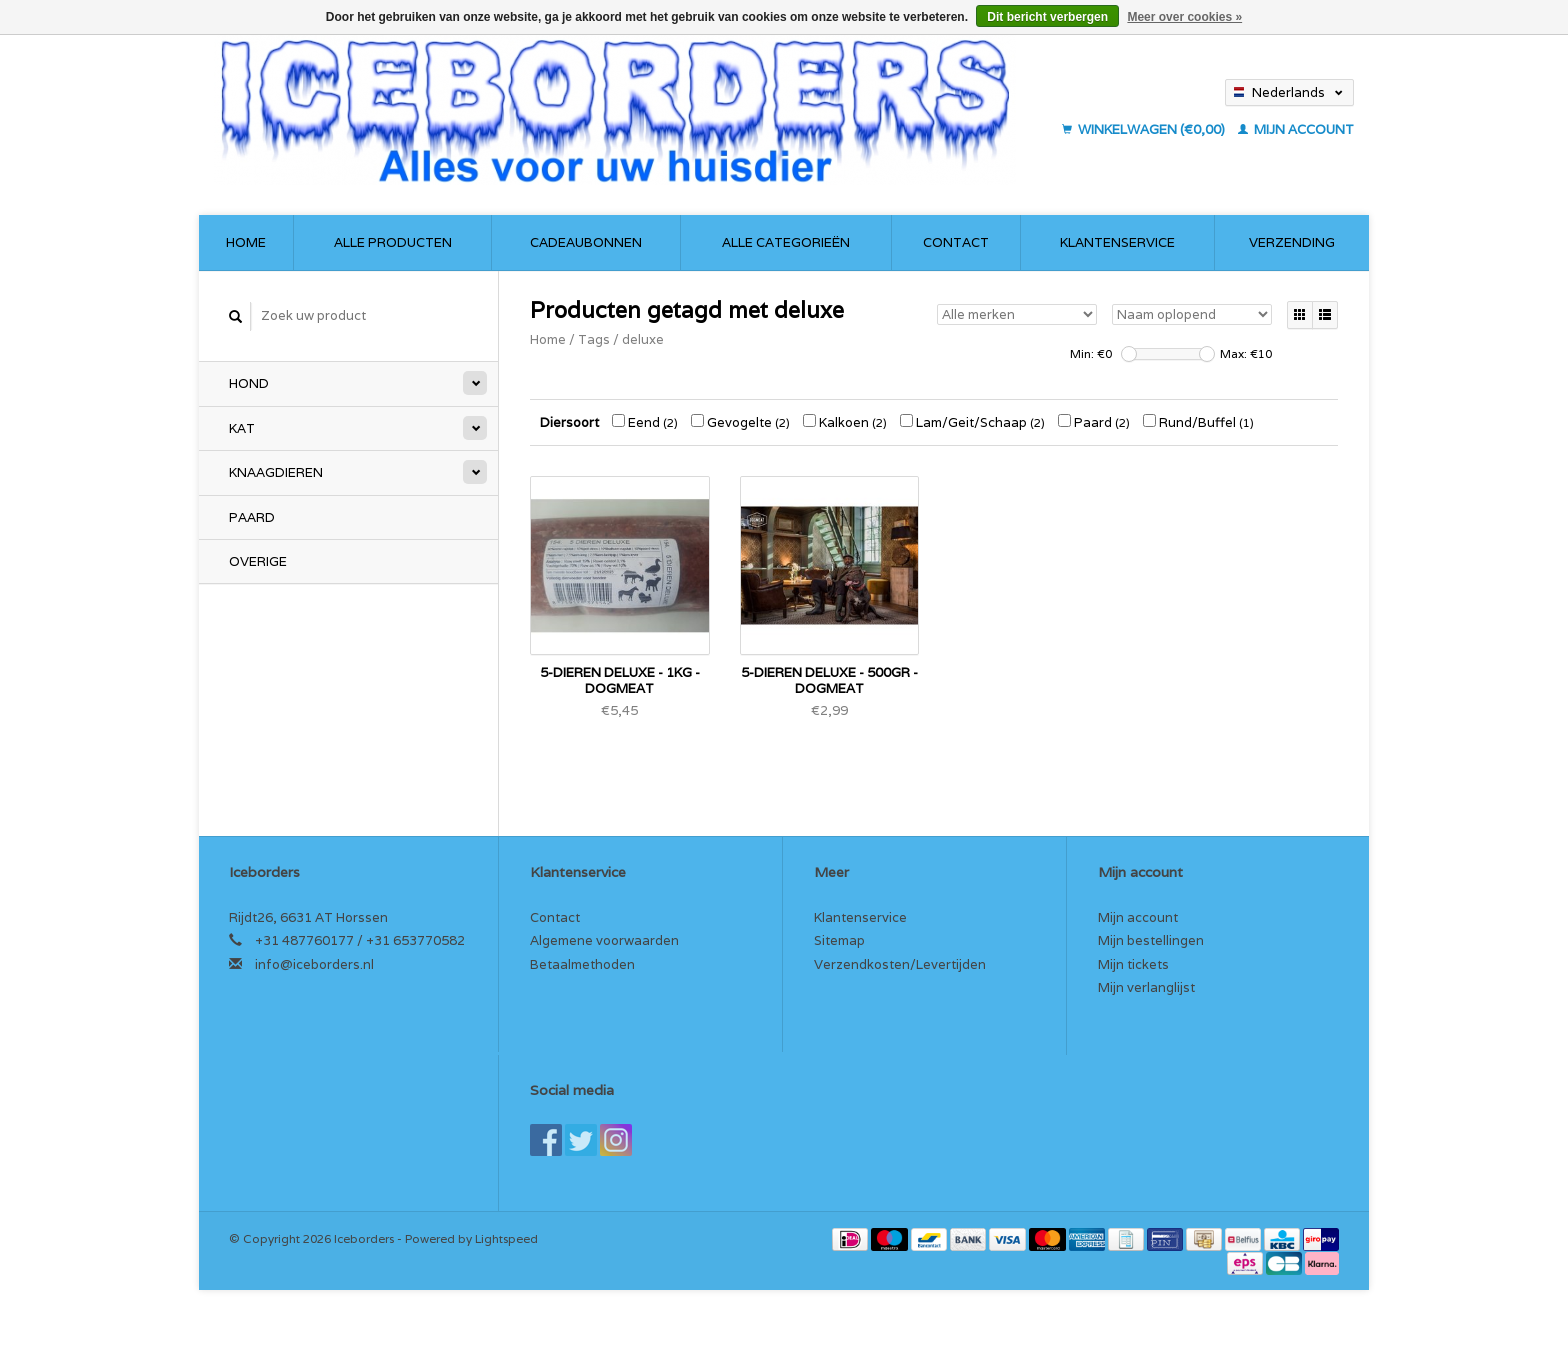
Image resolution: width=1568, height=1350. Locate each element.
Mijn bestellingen (1151, 940)
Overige (258, 561)
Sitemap (839, 940)
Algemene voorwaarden (604, 940)
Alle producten (393, 242)
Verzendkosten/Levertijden (900, 964)
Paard (252, 517)
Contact (956, 242)
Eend (645, 422)
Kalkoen (845, 422)
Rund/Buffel (1198, 422)
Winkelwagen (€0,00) (1145, 129)
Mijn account (1296, 129)
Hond (249, 383)
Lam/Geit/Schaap (972, 422)
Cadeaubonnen (586, 242)
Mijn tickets (1133, 964)
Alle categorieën (786, 242)
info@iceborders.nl (314, 964)
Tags (594, 339)
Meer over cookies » (1184, 17)
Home (246, 242)
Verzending (1292, 242)
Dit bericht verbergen (1047, 17)
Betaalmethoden (582, 964)
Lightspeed (506, 1238)
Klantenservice (1117, 242)
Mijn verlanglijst (1146, 987)
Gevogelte (740, 422)
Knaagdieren (276, 472)
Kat (242, 428)
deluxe (643, 339)
